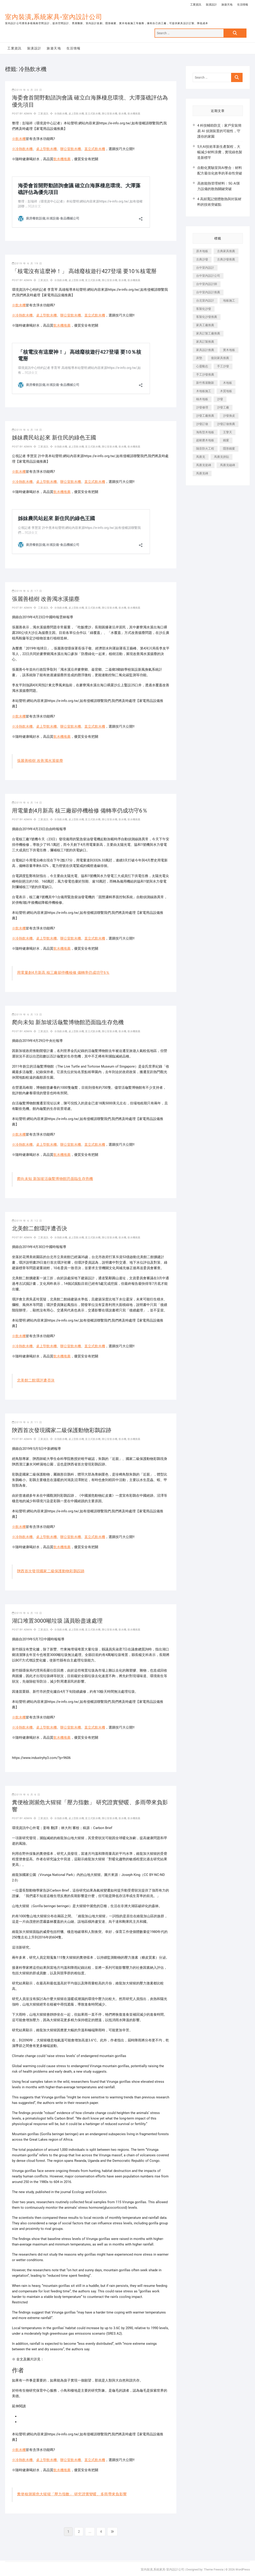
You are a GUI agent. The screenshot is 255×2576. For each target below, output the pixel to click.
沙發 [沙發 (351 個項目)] (220, 399)
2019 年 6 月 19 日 (27, 263)
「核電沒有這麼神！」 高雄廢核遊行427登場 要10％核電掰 (84, 271)
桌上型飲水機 (76, 113)
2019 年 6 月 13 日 (27, 1014)
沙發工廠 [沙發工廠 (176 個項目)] (223, 407)
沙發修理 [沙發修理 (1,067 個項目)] (202, 407)
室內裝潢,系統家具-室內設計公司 (53, 17)
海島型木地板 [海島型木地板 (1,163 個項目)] (205, 432)
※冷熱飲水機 (22, 149)
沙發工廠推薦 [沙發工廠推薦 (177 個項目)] (205, 415)
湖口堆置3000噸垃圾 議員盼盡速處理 (57, 1621)
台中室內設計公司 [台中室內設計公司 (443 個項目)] (208, 275)
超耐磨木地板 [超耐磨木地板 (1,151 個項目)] (205, 440)
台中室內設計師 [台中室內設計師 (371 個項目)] (206, 284)
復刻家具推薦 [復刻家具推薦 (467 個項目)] (220, 358)
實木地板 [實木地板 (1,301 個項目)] (229, 350)
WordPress (242, 2569)
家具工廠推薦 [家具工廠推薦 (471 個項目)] (205, 325)
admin (27, 113)
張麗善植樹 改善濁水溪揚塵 (46, 599)
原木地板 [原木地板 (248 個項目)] (202, 251)
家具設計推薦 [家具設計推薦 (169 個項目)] (205, 350)
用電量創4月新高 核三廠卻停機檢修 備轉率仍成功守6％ (80, 810)
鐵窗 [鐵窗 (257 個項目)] (226, 440)
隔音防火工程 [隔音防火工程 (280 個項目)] (205, 448)
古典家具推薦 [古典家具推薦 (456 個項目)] (226, 251)
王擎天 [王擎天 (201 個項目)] (227, 432)
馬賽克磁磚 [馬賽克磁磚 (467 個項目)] (227, 465)
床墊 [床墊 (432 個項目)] (199, 358)
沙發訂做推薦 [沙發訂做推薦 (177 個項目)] (226, 424)
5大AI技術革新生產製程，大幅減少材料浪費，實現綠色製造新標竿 (219, 152)
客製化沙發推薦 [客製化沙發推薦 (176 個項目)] (206, 317)
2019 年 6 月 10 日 (27, 1613)
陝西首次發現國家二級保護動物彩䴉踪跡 (61, 1430)
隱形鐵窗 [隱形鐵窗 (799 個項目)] (229, 448)
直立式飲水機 (92, 113)
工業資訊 (195, 4)
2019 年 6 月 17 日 (27, 591)
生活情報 (242, 4)
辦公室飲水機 (109, 113)
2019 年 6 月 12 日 (27, 1220)
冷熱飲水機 (60, 113)
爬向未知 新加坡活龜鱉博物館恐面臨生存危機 (68, 1022)
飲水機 (122, 113)
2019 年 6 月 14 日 (27, 802)
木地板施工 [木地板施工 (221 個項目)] (203, 391)
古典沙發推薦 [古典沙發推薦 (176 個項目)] (226, 259)
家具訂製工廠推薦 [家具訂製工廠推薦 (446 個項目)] (208, 333)
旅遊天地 (226, 4)
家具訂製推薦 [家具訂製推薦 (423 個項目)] (205, 341)
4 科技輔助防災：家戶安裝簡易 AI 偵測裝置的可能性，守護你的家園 (219, 131)
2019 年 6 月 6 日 (26, 1794)
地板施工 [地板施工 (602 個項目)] (229, 300)
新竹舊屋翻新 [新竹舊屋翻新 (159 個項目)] (205, 383)
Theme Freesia (213, 2569)
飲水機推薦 (134, 113)
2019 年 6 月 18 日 (27, 429)
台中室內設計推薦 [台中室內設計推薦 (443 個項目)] (208, 292)
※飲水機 (19, 139)
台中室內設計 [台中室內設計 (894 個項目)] (205, 267)
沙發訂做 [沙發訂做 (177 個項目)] (202, 424)
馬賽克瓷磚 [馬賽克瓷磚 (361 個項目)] (203, 465)
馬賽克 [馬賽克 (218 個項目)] (200, 457)
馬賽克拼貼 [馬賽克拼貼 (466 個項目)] (221, 457)
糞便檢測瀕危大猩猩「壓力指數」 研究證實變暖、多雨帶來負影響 (72, 2494)
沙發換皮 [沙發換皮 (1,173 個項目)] (229, 415)
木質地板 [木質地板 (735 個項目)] (226, 391)
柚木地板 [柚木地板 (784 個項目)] (202, 399)
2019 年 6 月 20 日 (27, 89)
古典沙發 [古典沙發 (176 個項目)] (202, 259)
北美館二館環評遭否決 (39, 1228)
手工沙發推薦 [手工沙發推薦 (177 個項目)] (205, 374)
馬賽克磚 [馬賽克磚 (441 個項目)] (202, 473)
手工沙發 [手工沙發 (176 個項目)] (223, 366)
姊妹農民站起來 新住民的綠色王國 (54, 437)
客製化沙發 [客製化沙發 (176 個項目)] (203, 309)
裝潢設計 (211, 4)
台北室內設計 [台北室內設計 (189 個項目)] (205, 300)
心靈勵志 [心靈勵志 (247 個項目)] (202, 366)
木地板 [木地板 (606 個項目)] (227, 383)
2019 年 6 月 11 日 (27, 1422)
